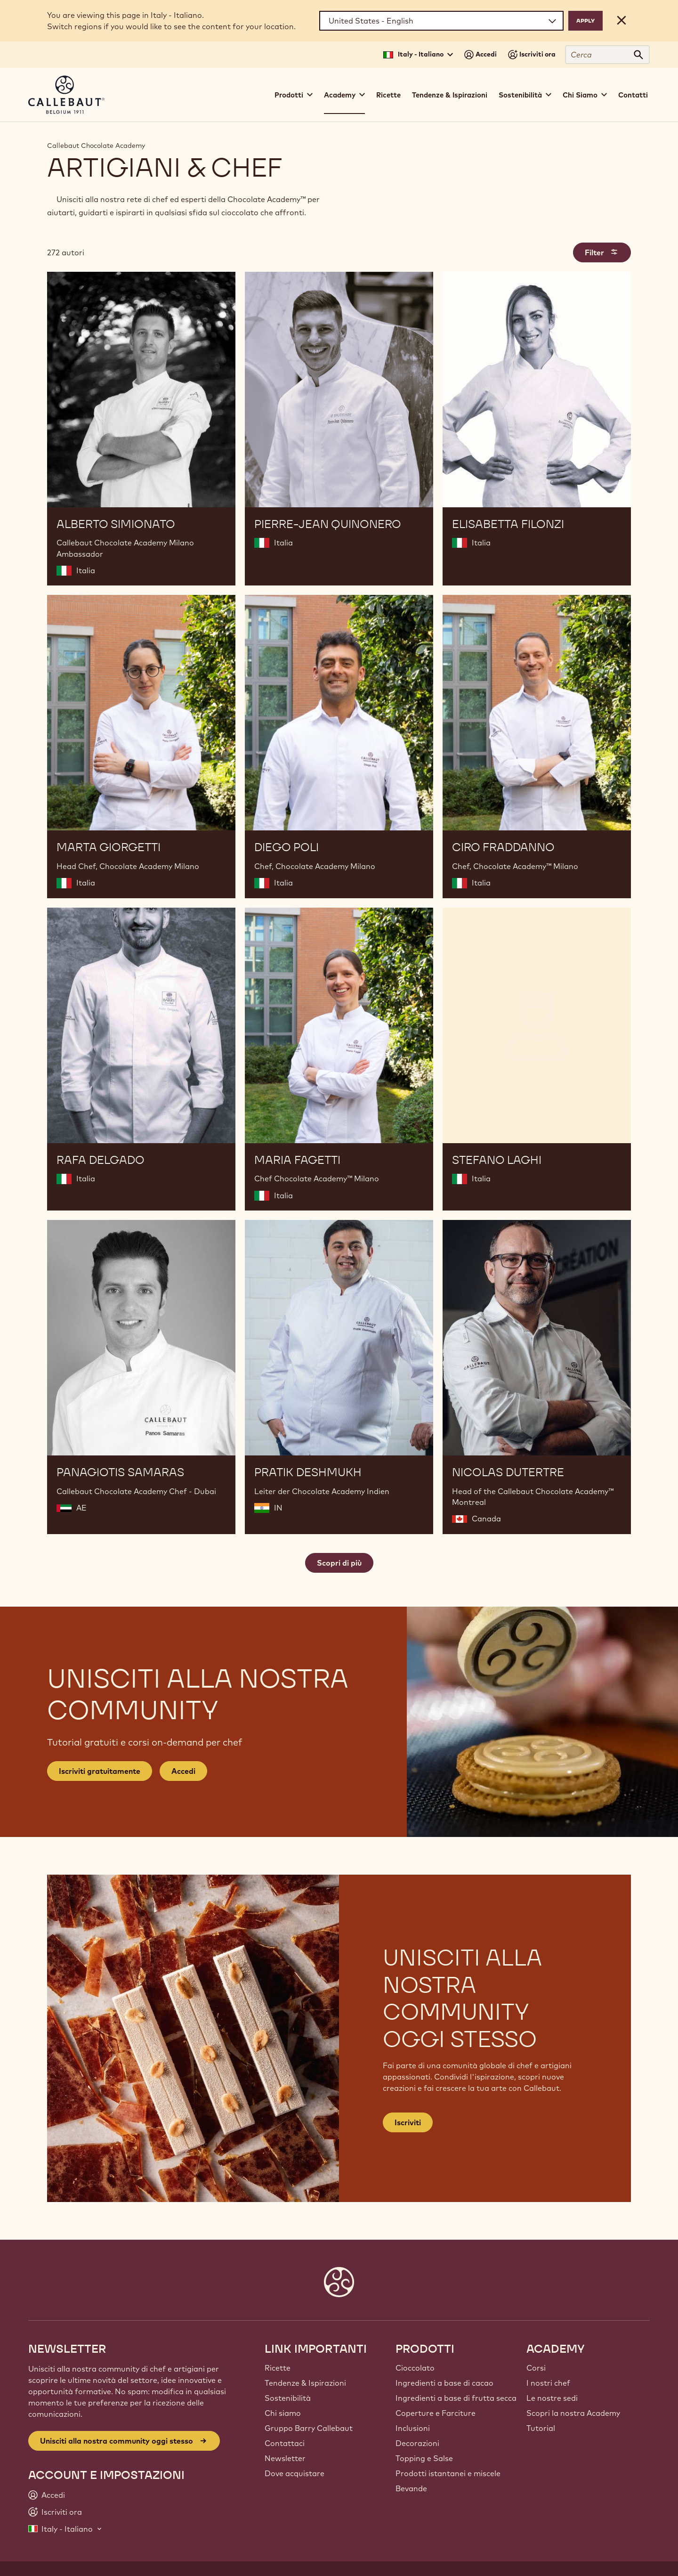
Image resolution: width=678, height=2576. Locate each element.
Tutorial (540, 2428)
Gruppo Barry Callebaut (309, 2428)
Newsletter (285, 2458)
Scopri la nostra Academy (573, 2413)
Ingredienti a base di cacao (444, 2383)
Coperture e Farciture (436, 2413)
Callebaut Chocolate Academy (96, 145)
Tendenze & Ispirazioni (449, 94)
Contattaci (285, 2443)
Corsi (536, 2368)
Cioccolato (415, 2368)
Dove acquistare (294, 2473)
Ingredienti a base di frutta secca (456, 2398)
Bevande (411, 2488)
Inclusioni (413, 2428)
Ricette (388, 94)
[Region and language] (441, 21)
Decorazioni (417, 2443)
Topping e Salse (424, 2458)
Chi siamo (283, 2413)
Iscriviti (408, 2122)
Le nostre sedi (552, 2398)
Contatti (633, 94)
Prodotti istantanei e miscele (448, 2473)
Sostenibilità (288, 2398)
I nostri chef (548, 2383)
